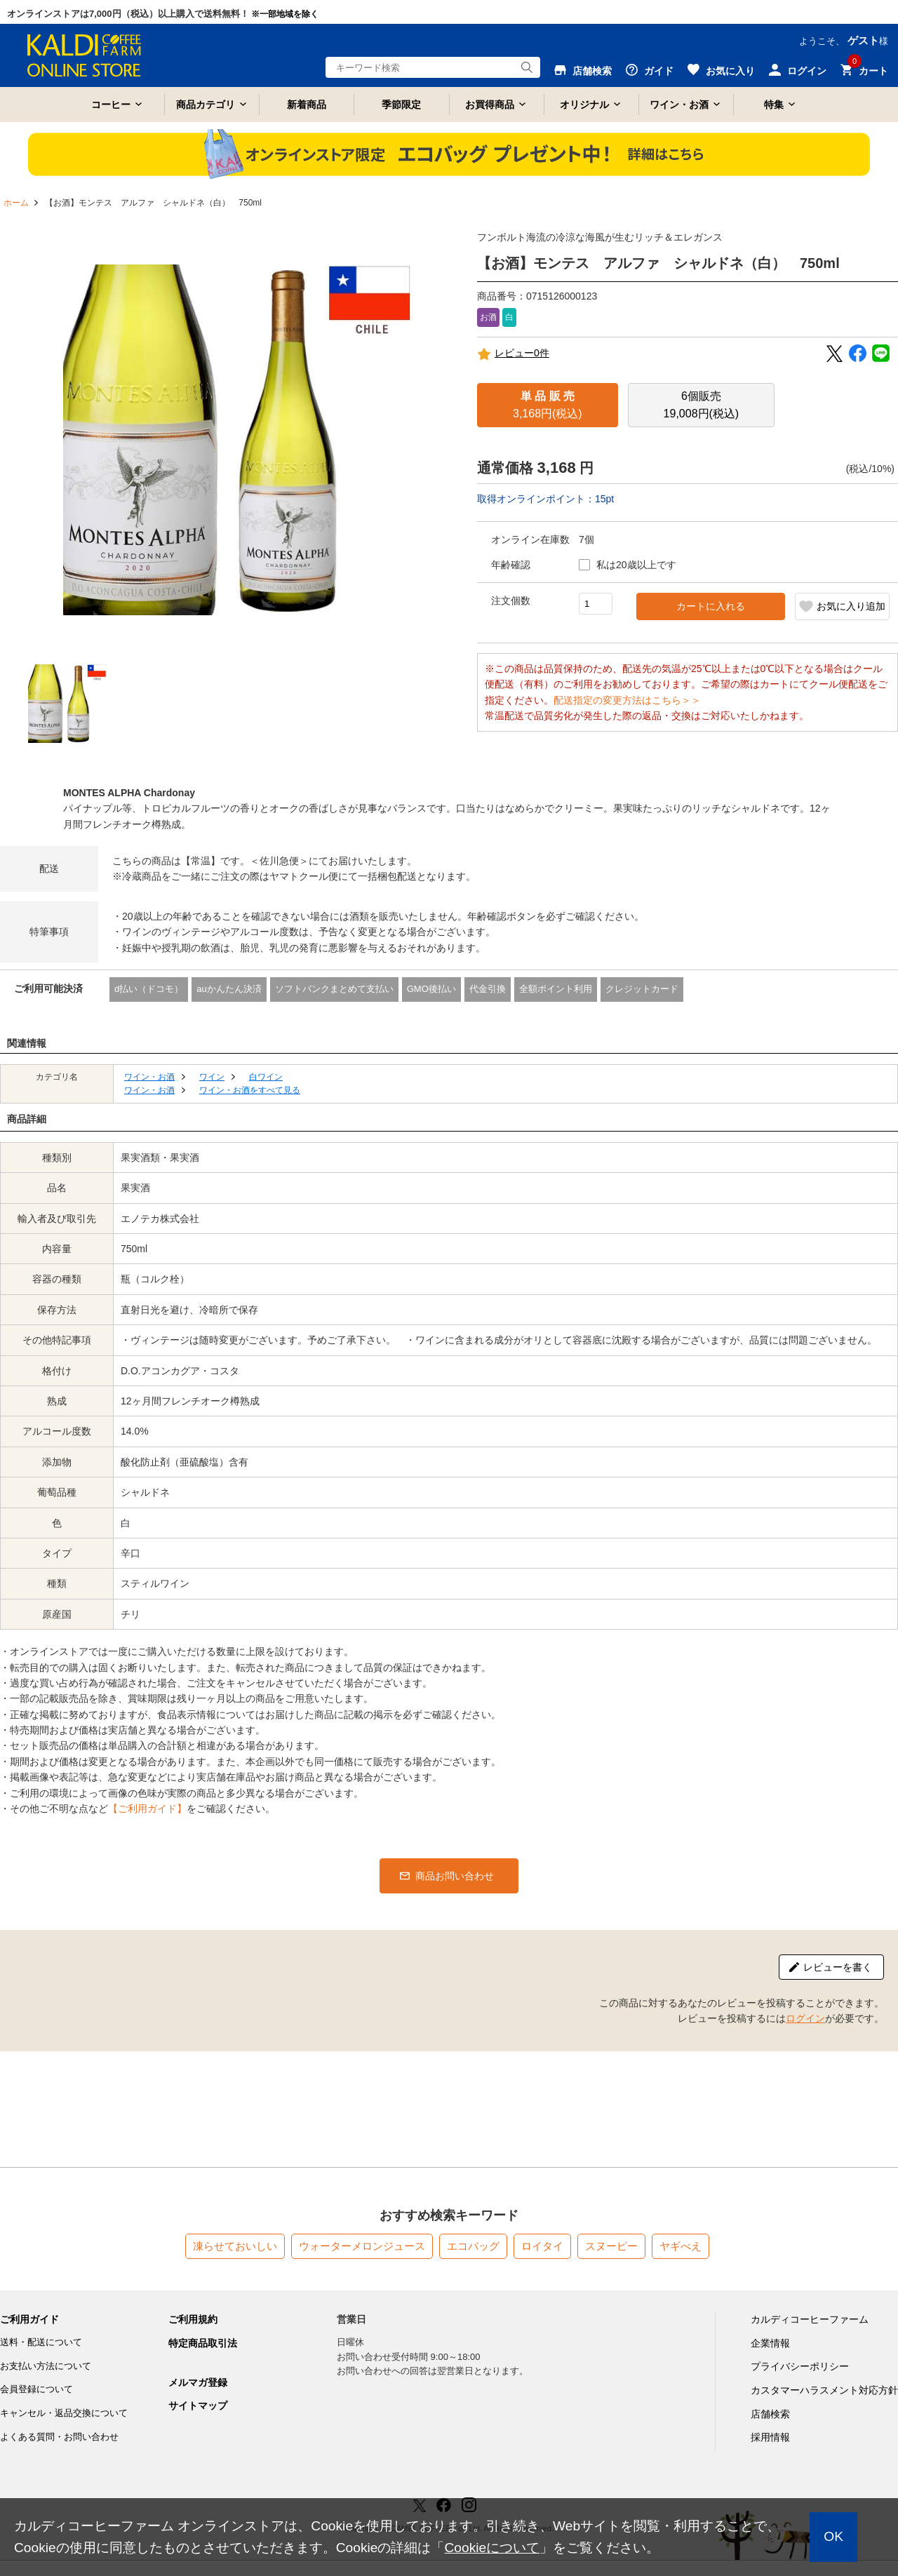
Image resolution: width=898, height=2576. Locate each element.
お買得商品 (489, 104)
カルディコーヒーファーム (810, 2319)
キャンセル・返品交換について (64, 2413)
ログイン (805, 2018)
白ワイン (266, 1077)
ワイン (211, 1077)
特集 (774, 104)
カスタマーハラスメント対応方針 (824, 2390)
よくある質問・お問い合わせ (59, 2436)
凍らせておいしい (235, 2246)
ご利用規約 (192, 2319)
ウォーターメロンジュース (362, 2246)
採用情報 (770, 2437)
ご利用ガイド (29, 2319)
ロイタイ (542, 2246)
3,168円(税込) (547, 405)
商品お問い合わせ (454, 1875)
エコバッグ (473, 2246)
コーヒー (110, 104)
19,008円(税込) (701, 405)
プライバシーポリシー (800, 2366)
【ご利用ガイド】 (147, 1808)
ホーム (16, 203)
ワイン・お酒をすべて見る (249, 1090)
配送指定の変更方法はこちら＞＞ (627, 700)
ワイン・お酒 (679, 104)
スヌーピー (611, 2246)
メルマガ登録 (197, 2382)
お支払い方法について (45, 2366)
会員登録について (36, 2389)
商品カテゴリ (205, 104)
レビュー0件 (513, 354)
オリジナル (584, 104)
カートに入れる (710, 606)
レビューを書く (837, 1967)
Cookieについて (492, 2547)
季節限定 (401, 104)
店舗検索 (770, 2414)
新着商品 (306, 104)
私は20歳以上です (636, 564)
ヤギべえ (680, 2246)
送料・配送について (41, 2342)
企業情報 (770, 2343)
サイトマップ (197, 2405)
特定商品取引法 (202, 2343)
